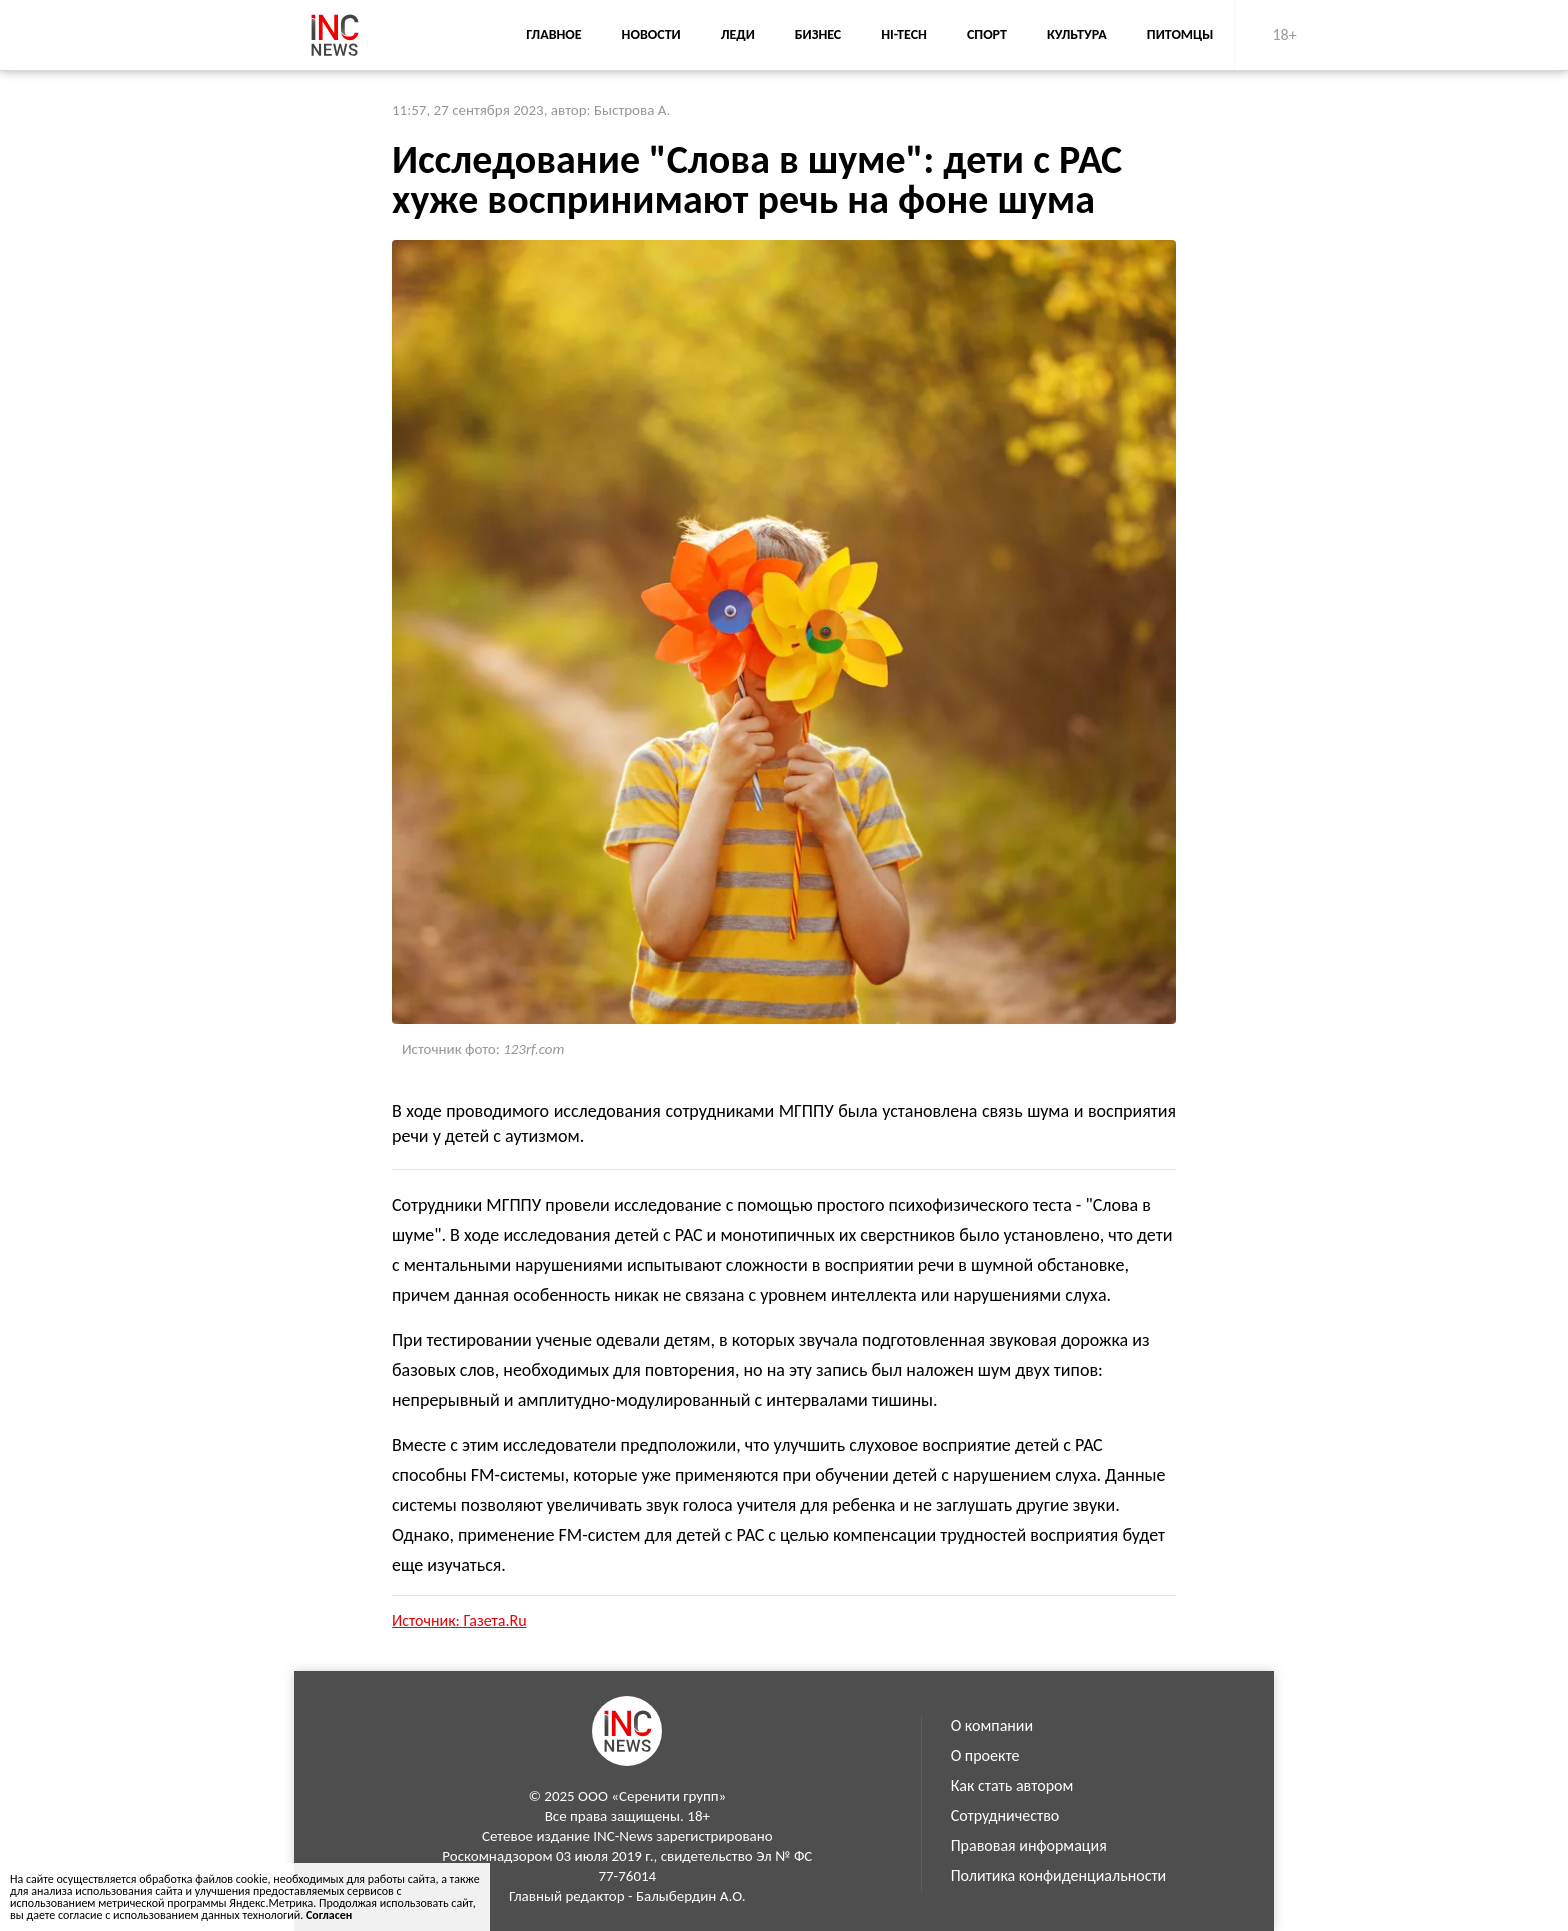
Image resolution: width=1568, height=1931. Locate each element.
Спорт (987, 34)
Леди (738, 34)
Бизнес (818, 34)
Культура (1077, 34)
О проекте (985, 1755)
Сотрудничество (1005, 1815)
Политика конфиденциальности (1059, 1875)
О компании (992, 1725)
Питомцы (1180, 34)
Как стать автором (1012, 1785)
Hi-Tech (904, 34)
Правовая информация (1029, 1845)
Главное (553, 34)
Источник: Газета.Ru (459, 1620)
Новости (651, 34)
